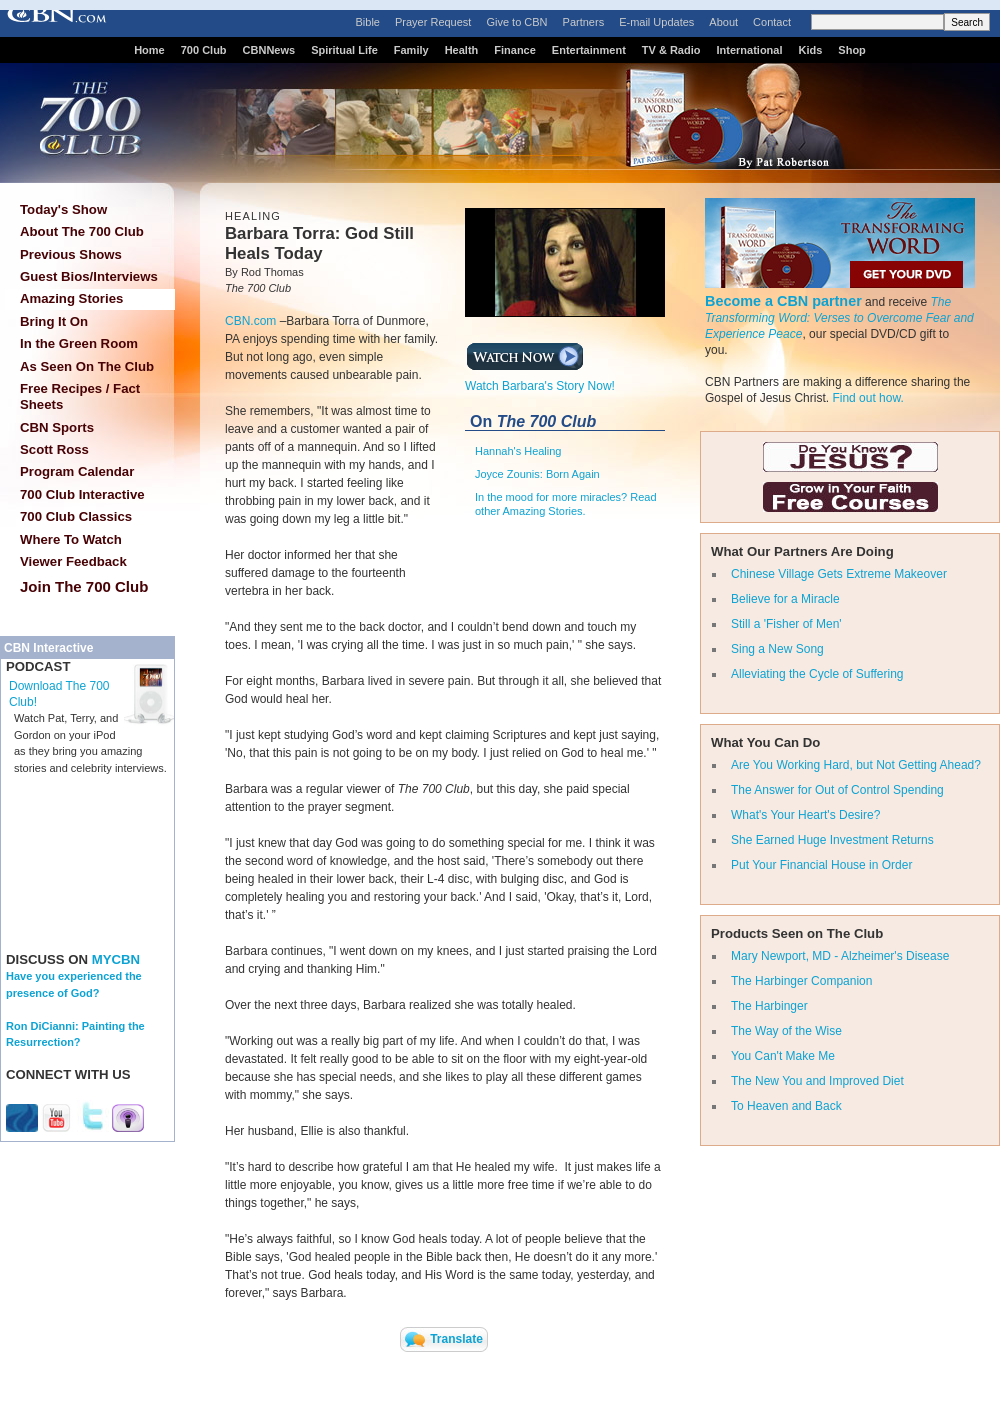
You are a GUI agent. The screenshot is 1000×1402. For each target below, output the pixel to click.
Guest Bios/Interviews (89, 276)
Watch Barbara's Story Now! (540, 380)
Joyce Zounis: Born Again (537, 474)
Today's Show (63, 209)
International (749, 50)
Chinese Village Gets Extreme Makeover (839, 574)
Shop (852, 50)
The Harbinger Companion (801, 981)
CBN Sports (57, 427)
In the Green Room (79, 343)
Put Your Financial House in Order (821, 865)
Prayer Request (433, 22)
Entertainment (589, 50)
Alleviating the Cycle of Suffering (817, 674)
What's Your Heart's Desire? (805, 815)
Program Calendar (77, 471)
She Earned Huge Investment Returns (832, 840)
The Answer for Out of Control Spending (837, 790)
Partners (584, 22)
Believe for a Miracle (785, 599)
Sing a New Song (777, 649)
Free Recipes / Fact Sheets (80, 396)
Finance (515, 50)
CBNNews (269, 50)
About (723, 22)
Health (462, 50)
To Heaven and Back (786, 1106)
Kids (811, 50)
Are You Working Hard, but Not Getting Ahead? (856, 765)
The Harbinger (769, 1006)
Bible (368, 22)
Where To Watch (71, 539)
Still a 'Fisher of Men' (786, 624)
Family (411, 50)
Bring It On (54, 321)
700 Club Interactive (82, 494)
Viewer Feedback (73, 561)
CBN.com (250, 321)
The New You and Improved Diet (817, 1081)
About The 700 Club (82, 231)
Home (149, 50)
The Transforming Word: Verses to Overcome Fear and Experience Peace (839, 318)
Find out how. (867, 398)
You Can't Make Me (783, 1056)
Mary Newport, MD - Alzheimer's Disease (840, 956)
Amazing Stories (71, 298)
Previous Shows (71, 254)
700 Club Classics (76, 516)
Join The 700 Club (84, 586)
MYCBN (116, 959)
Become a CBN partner (783, 301)
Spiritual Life (344, 50)
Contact (772, 22)
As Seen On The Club (87, 366)
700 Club (204, 50)
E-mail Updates (656, 22)
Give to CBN (516, 22)
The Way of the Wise (786, 1031)
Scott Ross (54, 449)
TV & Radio (671, 50)
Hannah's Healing (518, 451)
